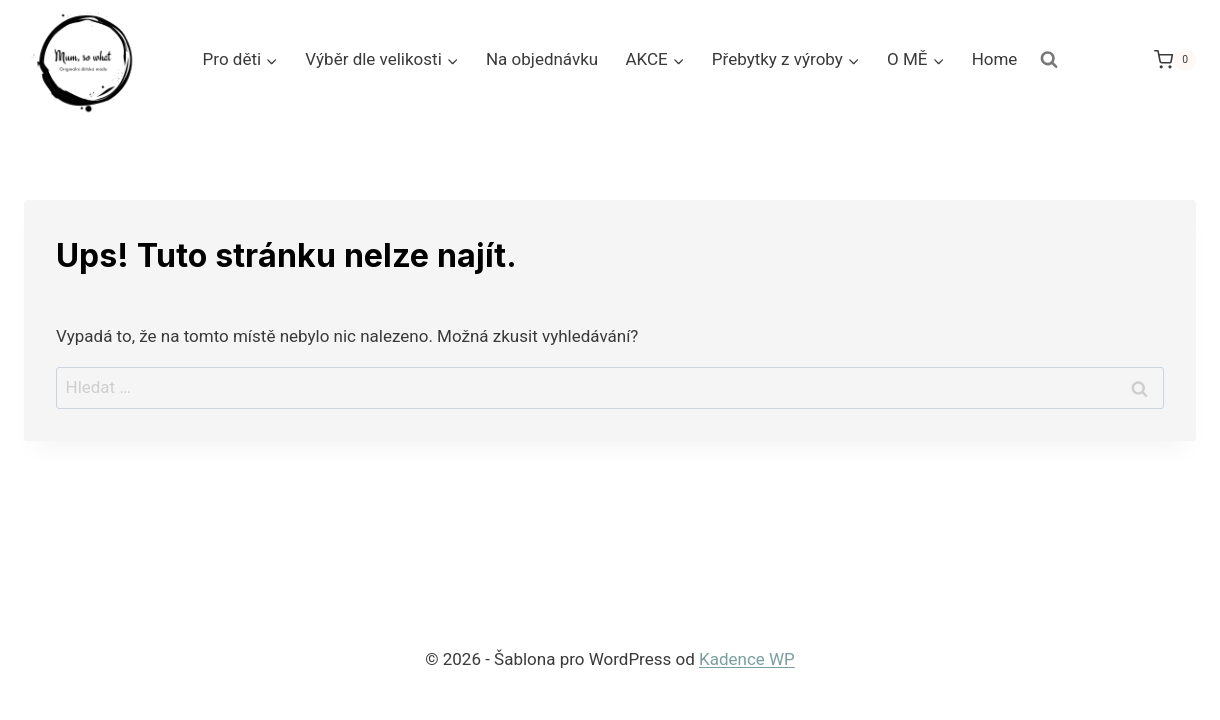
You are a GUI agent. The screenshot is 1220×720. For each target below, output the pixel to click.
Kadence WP (747, 659)
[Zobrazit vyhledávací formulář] (1049, 60)
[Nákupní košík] (1175, 59)
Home (995, 59)
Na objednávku (542, 59)
